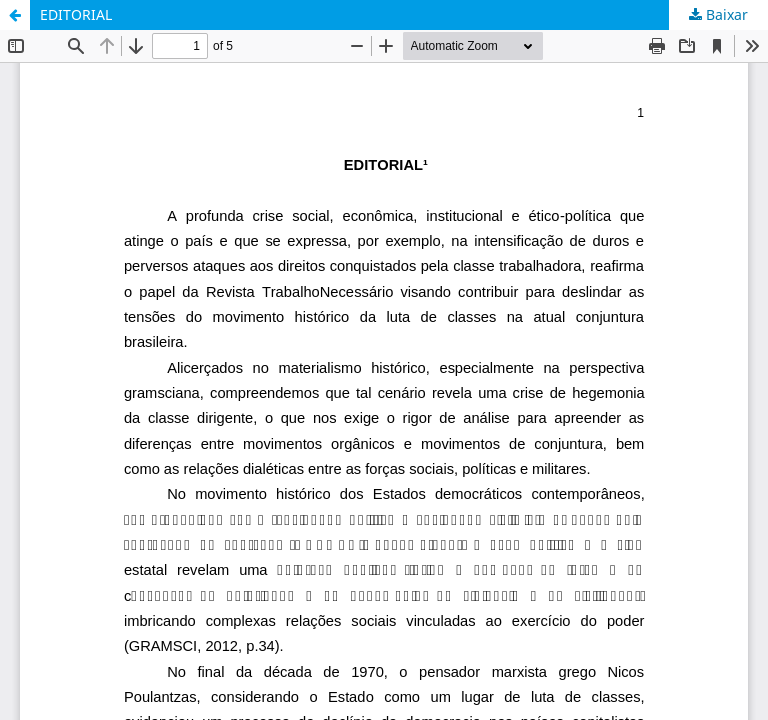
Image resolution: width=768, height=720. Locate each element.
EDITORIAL (76, 14)
